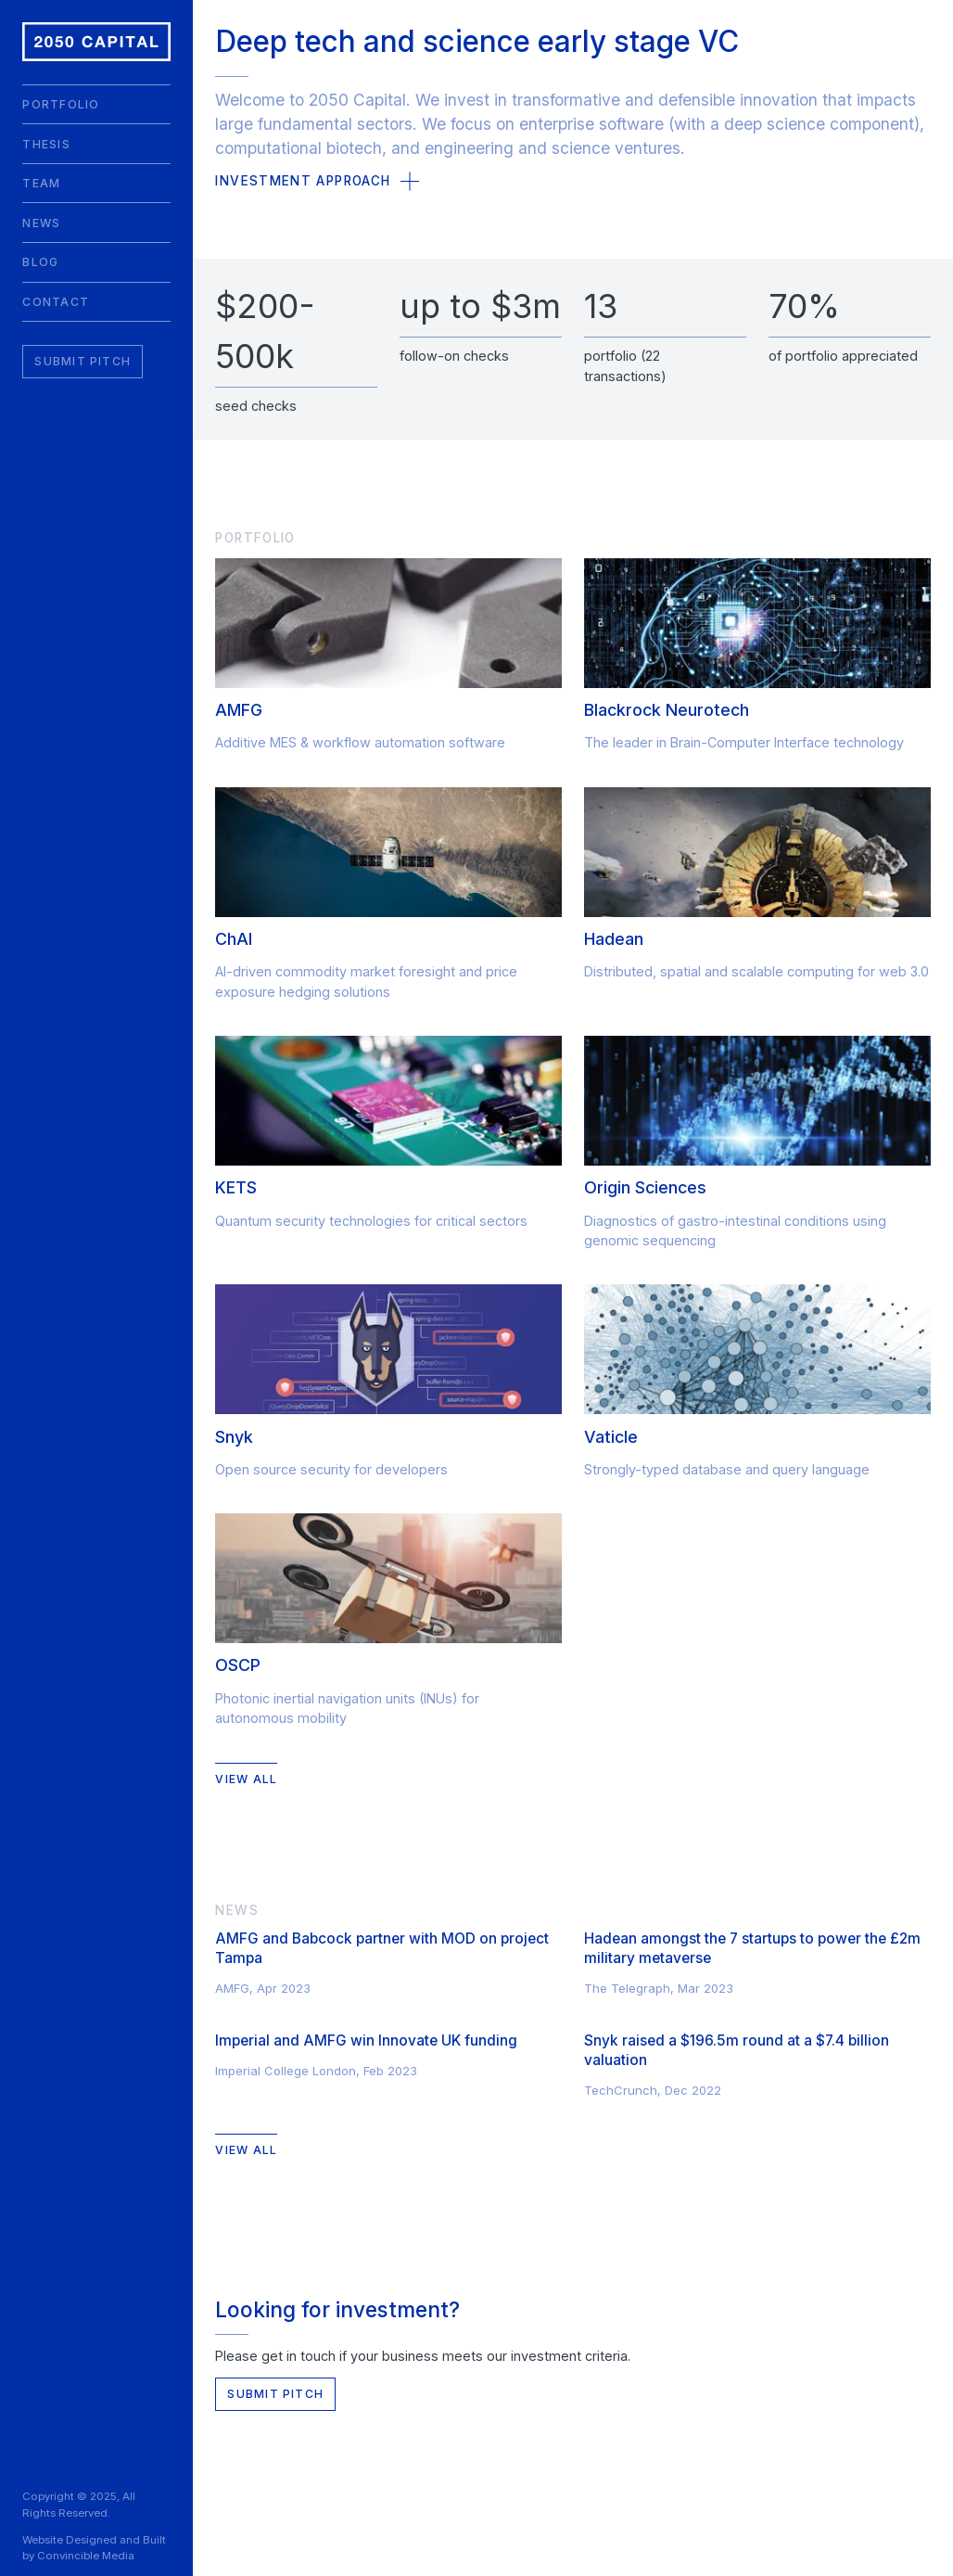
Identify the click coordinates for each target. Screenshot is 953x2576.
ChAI (233, 939)
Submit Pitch (82, 361)
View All (246, 1779)
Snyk (234, 1437)
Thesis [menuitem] (46, 144)
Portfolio (255, 537)
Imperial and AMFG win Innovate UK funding (366, 2040)
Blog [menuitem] (40, 262)
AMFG (238, 710)
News (236, 1910)
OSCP (237, 1665)
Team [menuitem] (41, 183)
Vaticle (611, 1437)
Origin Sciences (645, 1187)
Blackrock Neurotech (666, 710)
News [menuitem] (41, 223)
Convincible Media (85, 2555)
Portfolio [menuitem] (60, 104)
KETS (236, 1187)
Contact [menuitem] (55, 302)
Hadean (613, 939)
